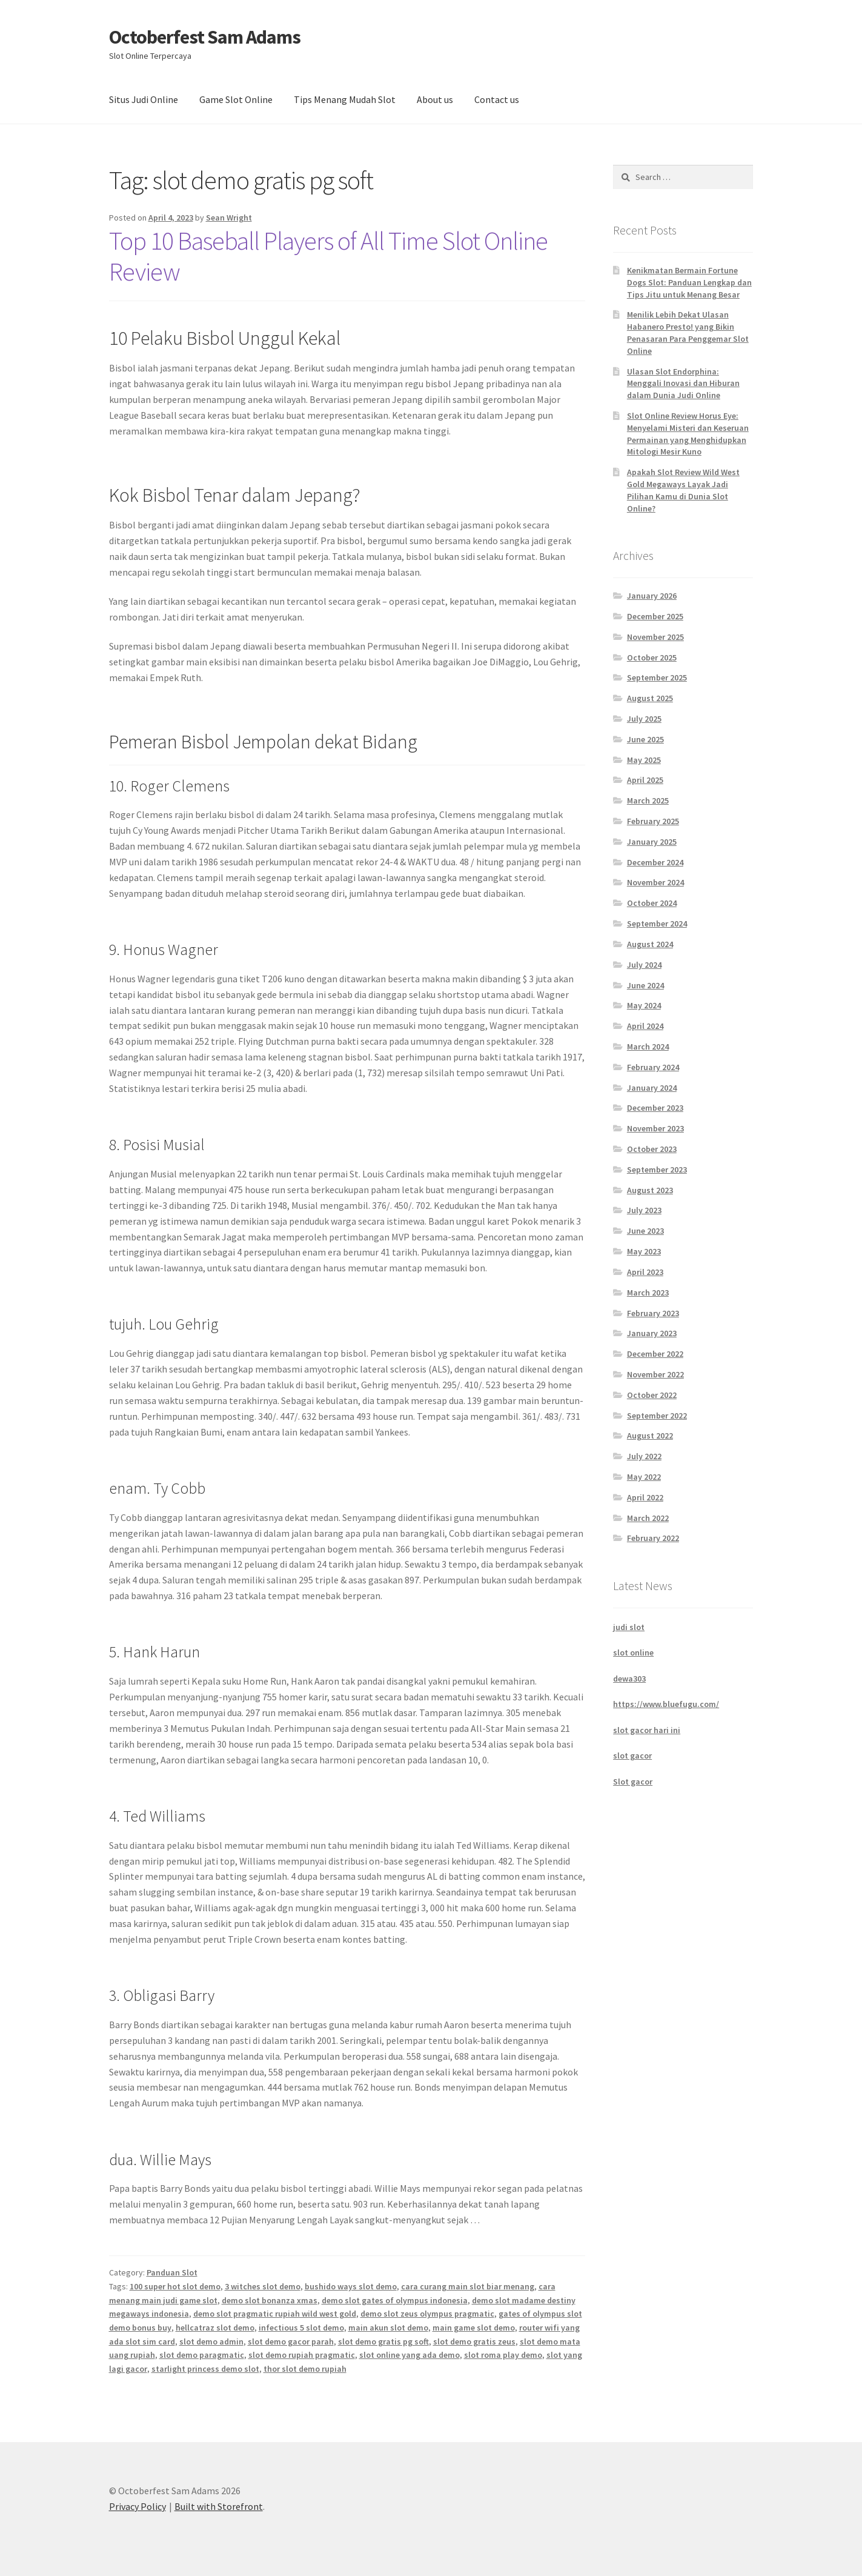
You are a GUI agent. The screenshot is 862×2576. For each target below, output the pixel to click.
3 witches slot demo (262, 2286)
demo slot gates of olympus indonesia (395, 2300)
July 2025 (644, 718)
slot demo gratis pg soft (383, 2341)
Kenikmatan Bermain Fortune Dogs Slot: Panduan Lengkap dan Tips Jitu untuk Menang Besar (689, 282)
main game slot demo (474, 2327)
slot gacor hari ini (646, 1730)
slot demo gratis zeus (474, 2341)
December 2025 (655, 616)
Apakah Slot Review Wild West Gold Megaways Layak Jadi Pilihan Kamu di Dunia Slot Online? (683, 490)
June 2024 (645, 985)
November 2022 (655, 1374)
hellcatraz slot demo (215, 2327)
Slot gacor (632, 1781)
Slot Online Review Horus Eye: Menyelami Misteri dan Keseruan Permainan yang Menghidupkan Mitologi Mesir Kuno (688, 433)
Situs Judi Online (143, 99)
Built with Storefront (218, 2506)
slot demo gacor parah (291, 2341)
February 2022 (653, 1538)
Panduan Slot (172, 2272)
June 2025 (645, 739)
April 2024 (645, 1025)
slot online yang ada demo (409, 2354)
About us (435, 99)
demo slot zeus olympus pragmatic (427, 2313)
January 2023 (652, 1333)
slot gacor (632, 1755)
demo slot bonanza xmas (269, 2300)
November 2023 (655, 1128)
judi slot (629, 1627)
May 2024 (644, 1005)
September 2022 (657, 1415)
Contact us (496, 99)
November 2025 (655, 636)
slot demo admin (211, 2341)
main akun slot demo (388, 2327)
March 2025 (648, 800)
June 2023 (645, 1230)
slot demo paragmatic (201, 2354)
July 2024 (644, 964)
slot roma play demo (503, 2354)
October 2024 (652, 902)
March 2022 (648, 1518)
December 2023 (655, 1107)
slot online (633, 1652)
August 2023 (650, 1190)
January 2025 (652, 841)
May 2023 (644, 1251)
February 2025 (653, 821)
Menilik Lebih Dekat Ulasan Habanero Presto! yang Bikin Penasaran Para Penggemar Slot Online (688, 332)
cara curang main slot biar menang (467, 2286)
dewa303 (629, 1678)
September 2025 (657, 677)
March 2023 (648, 1292)
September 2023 (657, 1169)
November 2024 (655, 882)
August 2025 (650, 698)
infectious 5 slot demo (301, 2327)
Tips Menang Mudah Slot (345, 99)
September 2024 (657, 923)
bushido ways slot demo (351, 2286)
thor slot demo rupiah (305, 2368)
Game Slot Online (236, 99)
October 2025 (652, 657)
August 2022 (650, 1435)
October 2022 (652, 1395)
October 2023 (652, 1148)
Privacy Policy (137, 2506)
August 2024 (650, 944)
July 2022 (644, 1456)
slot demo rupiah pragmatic (301, 2354)
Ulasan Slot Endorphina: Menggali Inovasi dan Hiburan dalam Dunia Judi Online (683, 383)
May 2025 (644, 759)
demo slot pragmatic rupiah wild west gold (274, 2313)
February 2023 (653, 1313)
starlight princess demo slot (205, 2368)
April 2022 (645, 1497)
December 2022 (655, 1353)
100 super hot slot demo (175, 2286)
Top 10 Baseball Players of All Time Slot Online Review (328, 256)
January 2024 (652, 1087)
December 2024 (655, 862)
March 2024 (648, 1046)
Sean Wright (229, 217)
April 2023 (645, 1271)
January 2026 (652, 595)
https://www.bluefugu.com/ (666, 1704)
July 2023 (644, 1210)
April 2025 (645, 779)
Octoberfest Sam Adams (204, 37)
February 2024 (653, 1067)
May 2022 (644, 1476)
